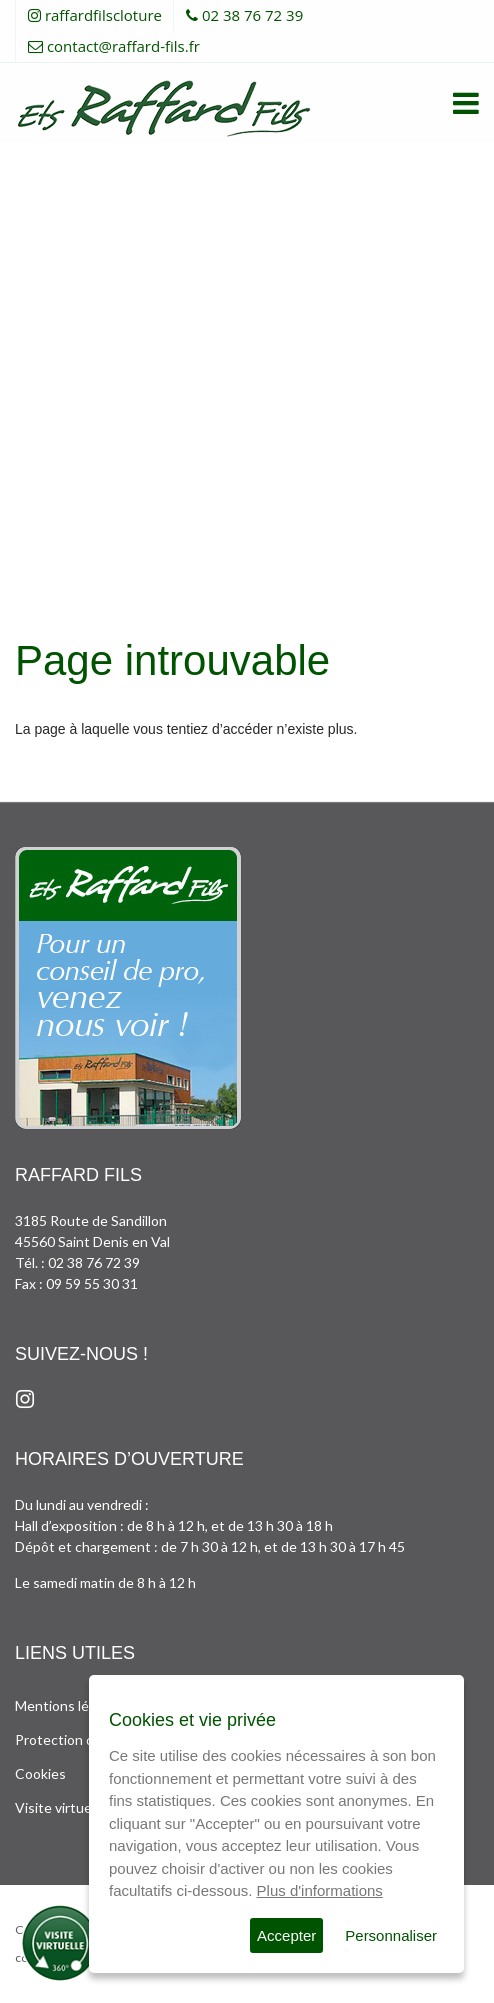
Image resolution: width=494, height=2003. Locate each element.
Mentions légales (68, 1705)
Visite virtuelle (60, 1807)
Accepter (286, 1935)
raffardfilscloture (103, 15)
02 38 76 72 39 (252, 15)
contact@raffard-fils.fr (123, 46)
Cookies (40, 1773)
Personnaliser (391, 1935)
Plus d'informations (320, 1890)
